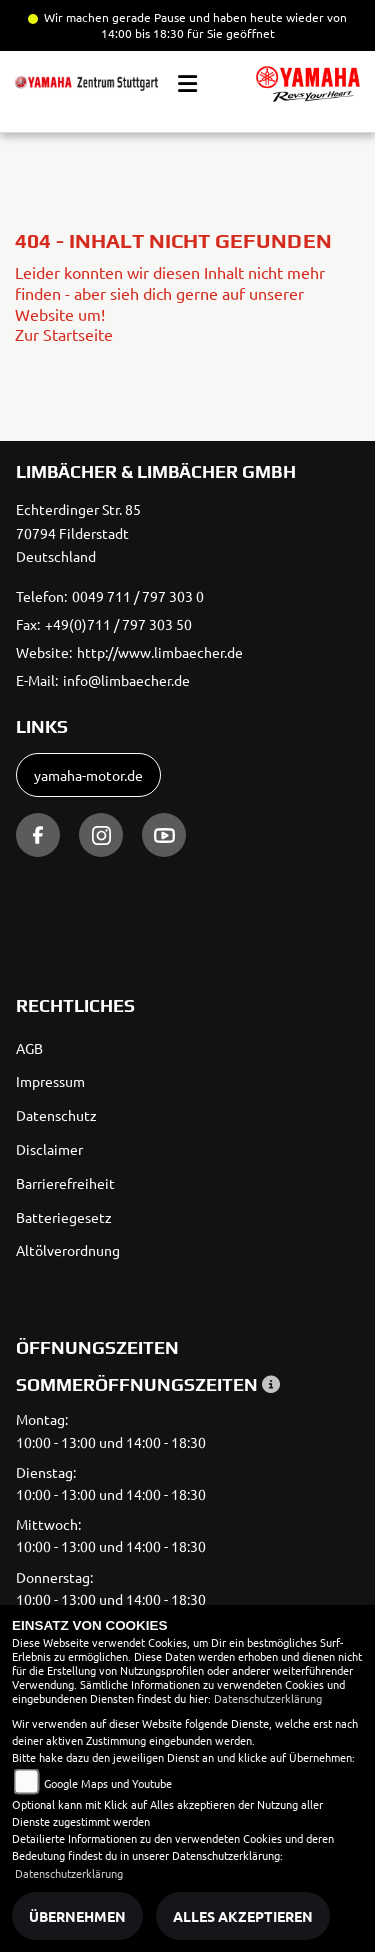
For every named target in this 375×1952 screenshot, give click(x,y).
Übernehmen (77, 1916)
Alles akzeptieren (243, 1916)
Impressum (50, 1081)
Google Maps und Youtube (108, 1783)
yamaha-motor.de (88, 775)
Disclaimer (49, 1149)
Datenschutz (56, 1115)
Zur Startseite (64, 334)
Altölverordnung (68, 1250)
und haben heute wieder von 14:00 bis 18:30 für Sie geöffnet (224, 25)
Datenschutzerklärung (268, 1698)
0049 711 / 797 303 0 (138, 596)
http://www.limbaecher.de (160, 652)
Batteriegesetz (64, 1217)
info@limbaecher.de (126, 680)
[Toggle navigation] (187, 84)
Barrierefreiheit (65, 1183)
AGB (29, 1048)
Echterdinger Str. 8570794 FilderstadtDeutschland (78, 533)
